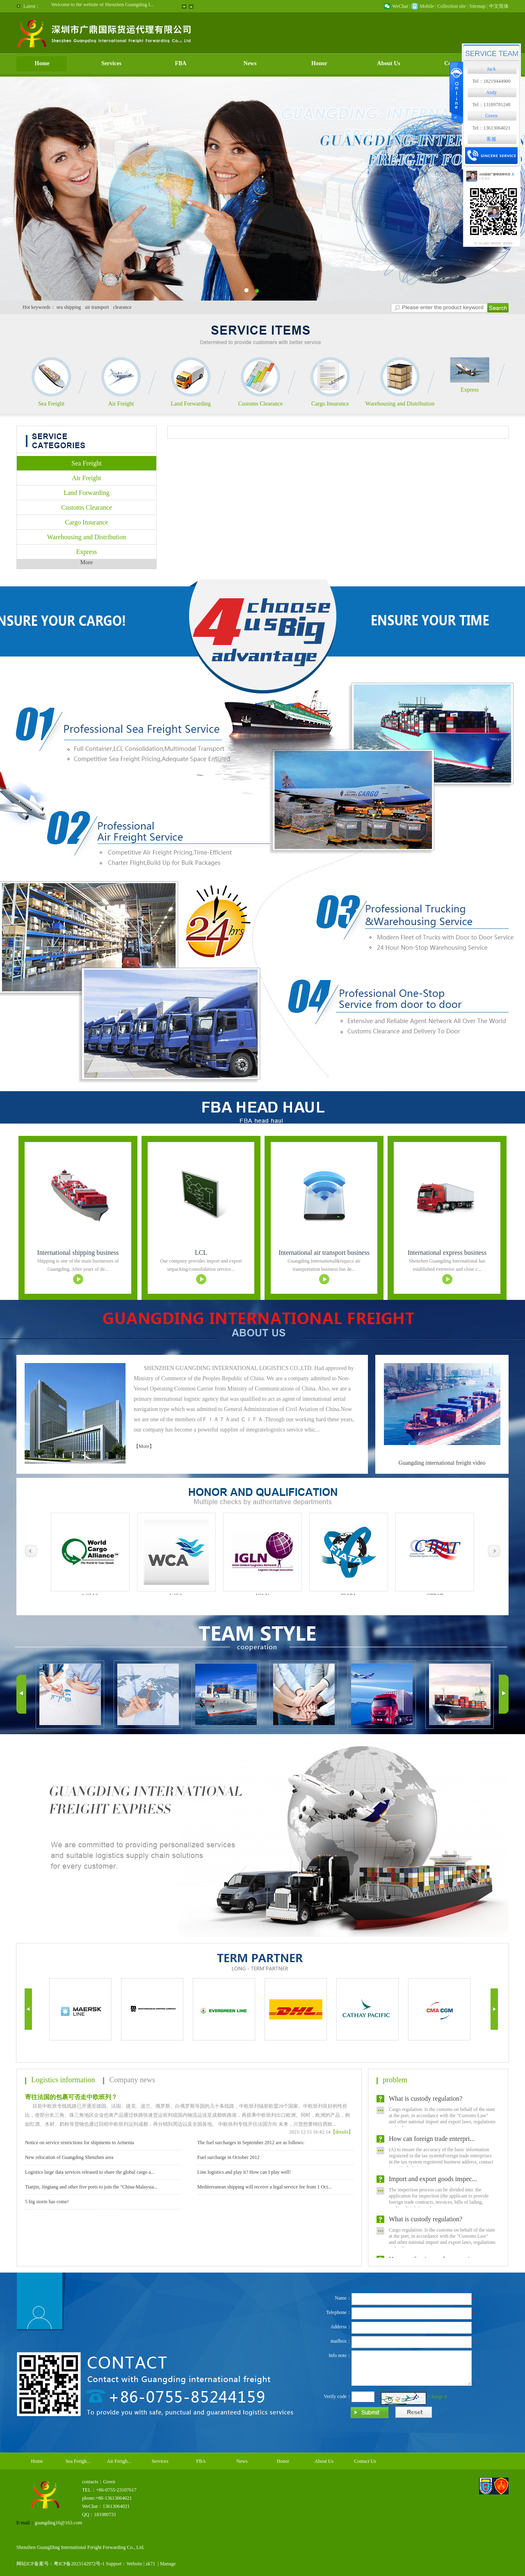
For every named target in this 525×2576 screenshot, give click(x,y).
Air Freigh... (119, 2461)
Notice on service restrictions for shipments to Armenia (79, 2142)
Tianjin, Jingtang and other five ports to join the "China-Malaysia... (91, 2187)
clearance (122, 307)
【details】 (342, 2132)
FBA (181, 63)
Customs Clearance (260, 404)
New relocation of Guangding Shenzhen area (69, 2157)
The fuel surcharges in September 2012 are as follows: (250, 2142)
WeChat (400, 6)
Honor (319, 63)
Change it (437, 2396)
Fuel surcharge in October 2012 (228, 2157)
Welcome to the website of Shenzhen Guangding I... (102, 6)
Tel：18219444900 (491, 81)
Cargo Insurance (330, 404)
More (86, 562)
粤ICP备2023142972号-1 (79, 2564)
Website (134, 2564)
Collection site (451, 6)
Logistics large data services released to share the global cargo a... (90, 2172)
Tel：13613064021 (491, 128)
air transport (97, 307)
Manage (168, 2564)
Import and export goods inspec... (433, 2182)
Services (111, 63)
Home (42, 63)
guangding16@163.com (58, 2523)
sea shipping (69, 307)
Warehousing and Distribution (399, 404)
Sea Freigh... (78, 2461)
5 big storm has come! (47, 2201)
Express (470, 390)
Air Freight (121, 404)
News (250, 63)
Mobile (427, 6)
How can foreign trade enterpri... (432, 2141)
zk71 (150, 2564)
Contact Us (365, 2461)
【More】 (144, 1446)
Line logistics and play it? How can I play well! (244, 2172)
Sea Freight (51, 404)
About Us (388, 63)
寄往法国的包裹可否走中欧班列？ (71, 2097)
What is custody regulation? (425, 2101)
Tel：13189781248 (491, 104)
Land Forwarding (191, 404)
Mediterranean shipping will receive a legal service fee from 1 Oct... (264, 2187)
